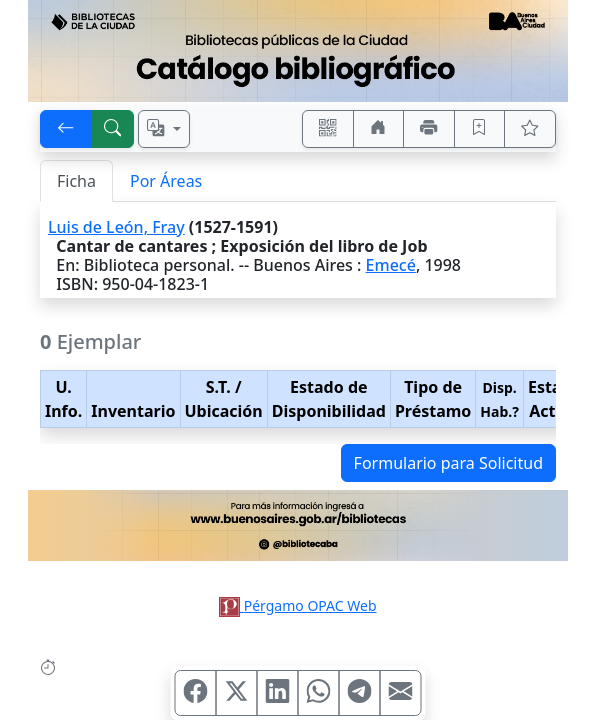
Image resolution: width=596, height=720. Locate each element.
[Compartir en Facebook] (196, 693)
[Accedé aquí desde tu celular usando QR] (328, 129)
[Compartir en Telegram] (360, 693)
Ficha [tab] (76, 181)
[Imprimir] (429, 129)
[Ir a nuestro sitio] (379, 129)
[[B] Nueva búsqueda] (113, 129)
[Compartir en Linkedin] (278, 693)
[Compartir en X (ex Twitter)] (237, 693)
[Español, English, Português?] (164, 129)
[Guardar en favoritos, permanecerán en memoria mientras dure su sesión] (480, 129)
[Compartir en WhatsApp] (319, 693)
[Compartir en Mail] (401, 693)
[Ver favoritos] (530, 129)
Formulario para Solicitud (448, 463)
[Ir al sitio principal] (298, 51)
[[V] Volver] (66, 129)
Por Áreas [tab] (166, 181)
